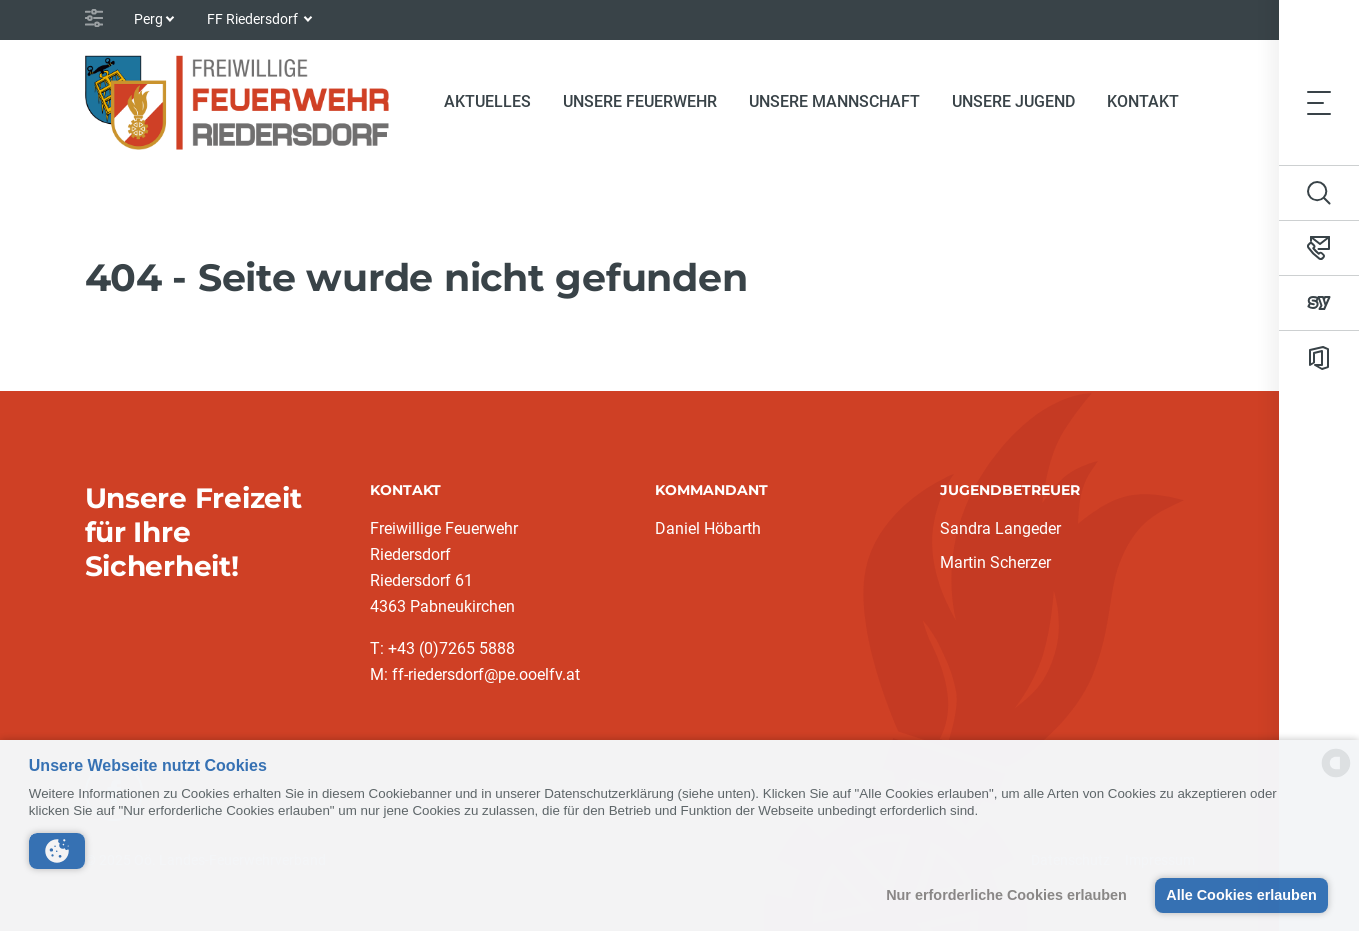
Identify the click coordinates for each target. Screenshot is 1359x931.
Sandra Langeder (1000, 528)
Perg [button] (148, 19)
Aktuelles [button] (487, 101)
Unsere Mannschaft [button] (834, 101)
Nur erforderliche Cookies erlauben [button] (1006, 895)
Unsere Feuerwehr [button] (640, 101)
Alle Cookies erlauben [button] (1241, 895)
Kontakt (1143, 101)
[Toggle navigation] (1319, 102)
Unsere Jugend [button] (1013, 101)
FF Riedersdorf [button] (254, 19)
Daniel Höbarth (708, 528)
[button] (57, 851)
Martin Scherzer (995, 562)
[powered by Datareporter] (1336, 775)
